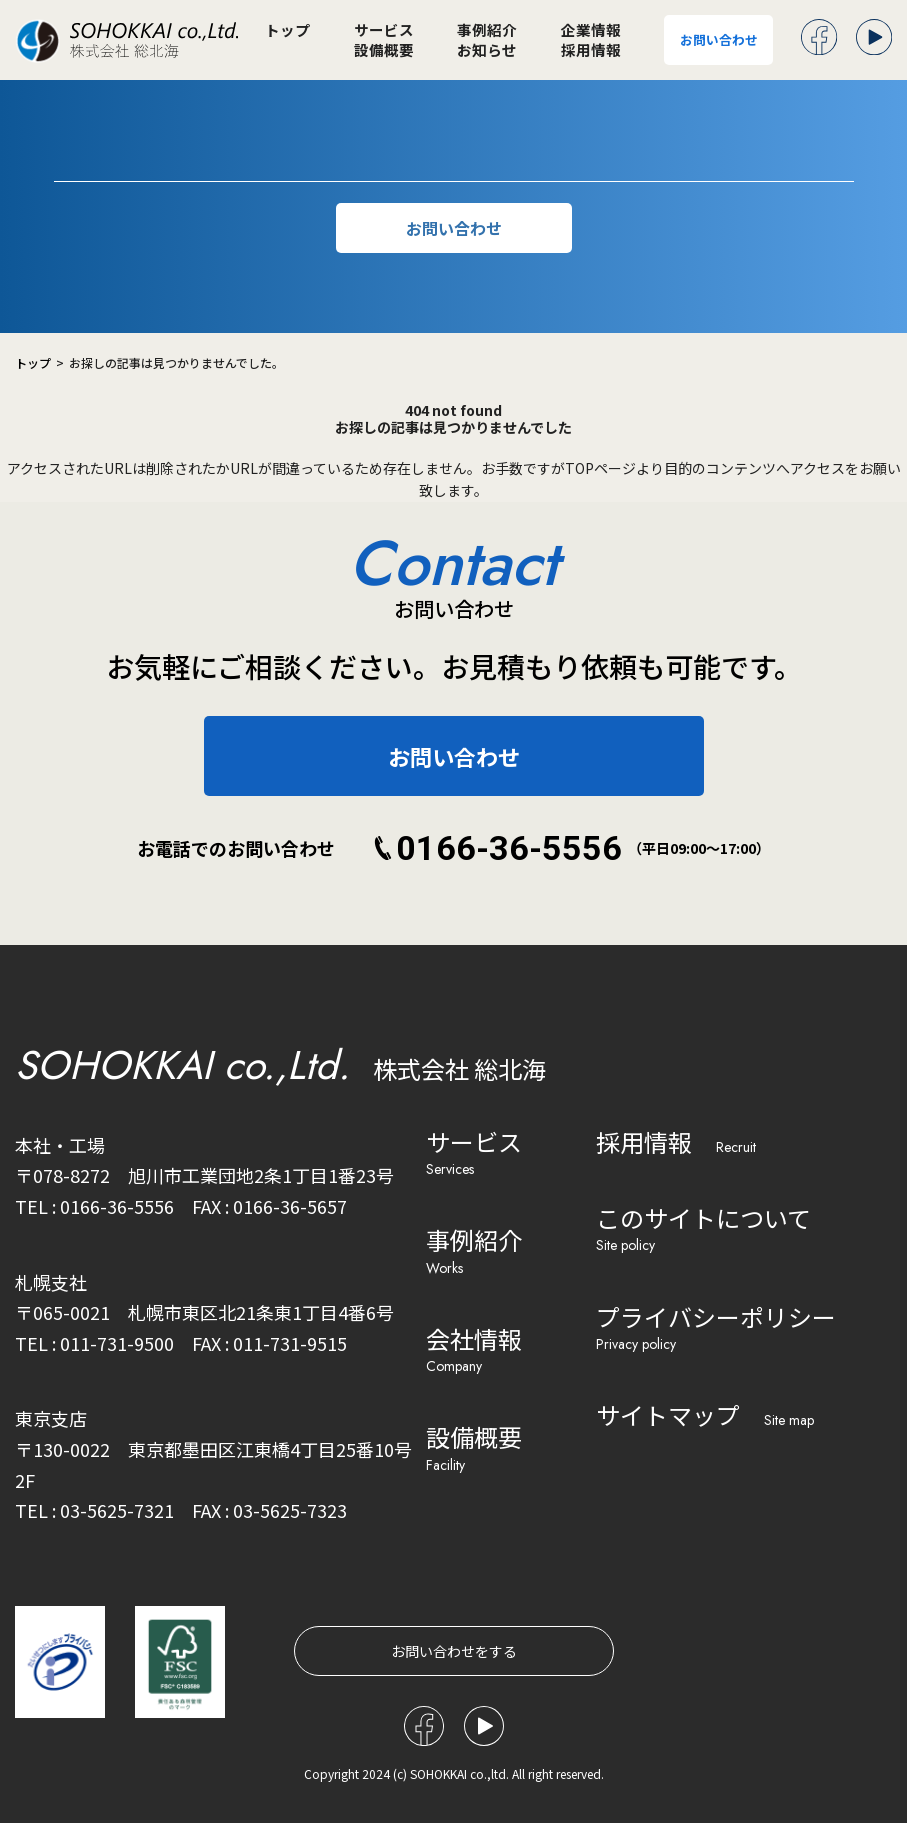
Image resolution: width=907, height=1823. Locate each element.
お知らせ (487, 50)
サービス (384, 30)
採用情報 (591, 50)
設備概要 (384, 50)
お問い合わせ (719, 39)
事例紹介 (487, 30)
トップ (287, 30)
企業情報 (591, 30)
